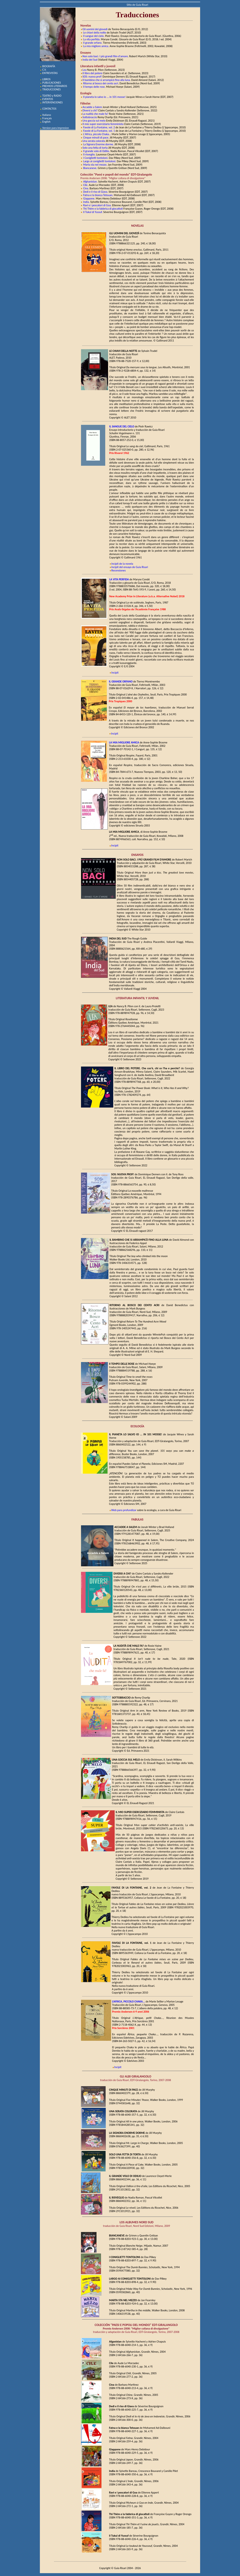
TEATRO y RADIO (51, 95)
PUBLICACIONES (51, 82)
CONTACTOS (49, 108)
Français (47, 118)
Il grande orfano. (93, 42)
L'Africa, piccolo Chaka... (97, 134)
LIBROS (46, 79)
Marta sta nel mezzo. (95, 164)
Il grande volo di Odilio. (96, 151)
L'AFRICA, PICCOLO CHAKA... (128, 2001)
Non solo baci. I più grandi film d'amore (105, 56)
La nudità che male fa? (95, 113)
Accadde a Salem (92, 107)
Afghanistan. (90, 181)
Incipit (115, 672)
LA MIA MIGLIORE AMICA (124, 742)
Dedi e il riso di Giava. (95, 191)
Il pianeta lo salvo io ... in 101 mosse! (104, 97)
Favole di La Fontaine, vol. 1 (99, 130)
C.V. (44, 69)
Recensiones (118, 570)
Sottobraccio (90, 117)
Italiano (46, 115)
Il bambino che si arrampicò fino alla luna (106, 80)
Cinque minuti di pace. (96, 137)
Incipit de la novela (122, 563)
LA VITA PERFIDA (119, 579)
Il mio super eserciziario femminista (103, 124)
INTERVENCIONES (52, 102)
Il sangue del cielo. (94, 36)
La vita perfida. (92, 39)
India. (86, 202)
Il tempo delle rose (94, 86)
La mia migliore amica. (96, 46)
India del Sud (90, 59)
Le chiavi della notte (94, 32)
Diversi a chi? (90, 110)
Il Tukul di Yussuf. (93, 212)
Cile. (85, 185)
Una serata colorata (94, 141)
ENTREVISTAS (50, 73)
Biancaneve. (90, 168)
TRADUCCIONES (51, 89)
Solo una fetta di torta (95, 147)
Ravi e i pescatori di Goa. (97, 205)
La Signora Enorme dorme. (98, 144)
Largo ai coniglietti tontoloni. (99, 161)
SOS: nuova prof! (92, 76)
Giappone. (89, 198)
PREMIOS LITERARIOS (54, 86)
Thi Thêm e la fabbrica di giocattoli (103, 208)
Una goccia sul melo (94, 120)
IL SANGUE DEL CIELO (121, 426)
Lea (85, 69)
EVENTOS (47, 99)
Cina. (86, 188)
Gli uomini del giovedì (95, 29)
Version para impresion (55, 128)
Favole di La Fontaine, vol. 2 (99, 127)
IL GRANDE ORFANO (121, 681)
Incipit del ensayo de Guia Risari (129, 567)
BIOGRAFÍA (48, 66)
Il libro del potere (92, 73)
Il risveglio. (89, 154)
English (46, 121)
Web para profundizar (123, 1510)
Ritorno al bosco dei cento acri (100, 83)
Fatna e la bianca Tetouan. (98, 195)
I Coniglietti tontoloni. (95, 158)
